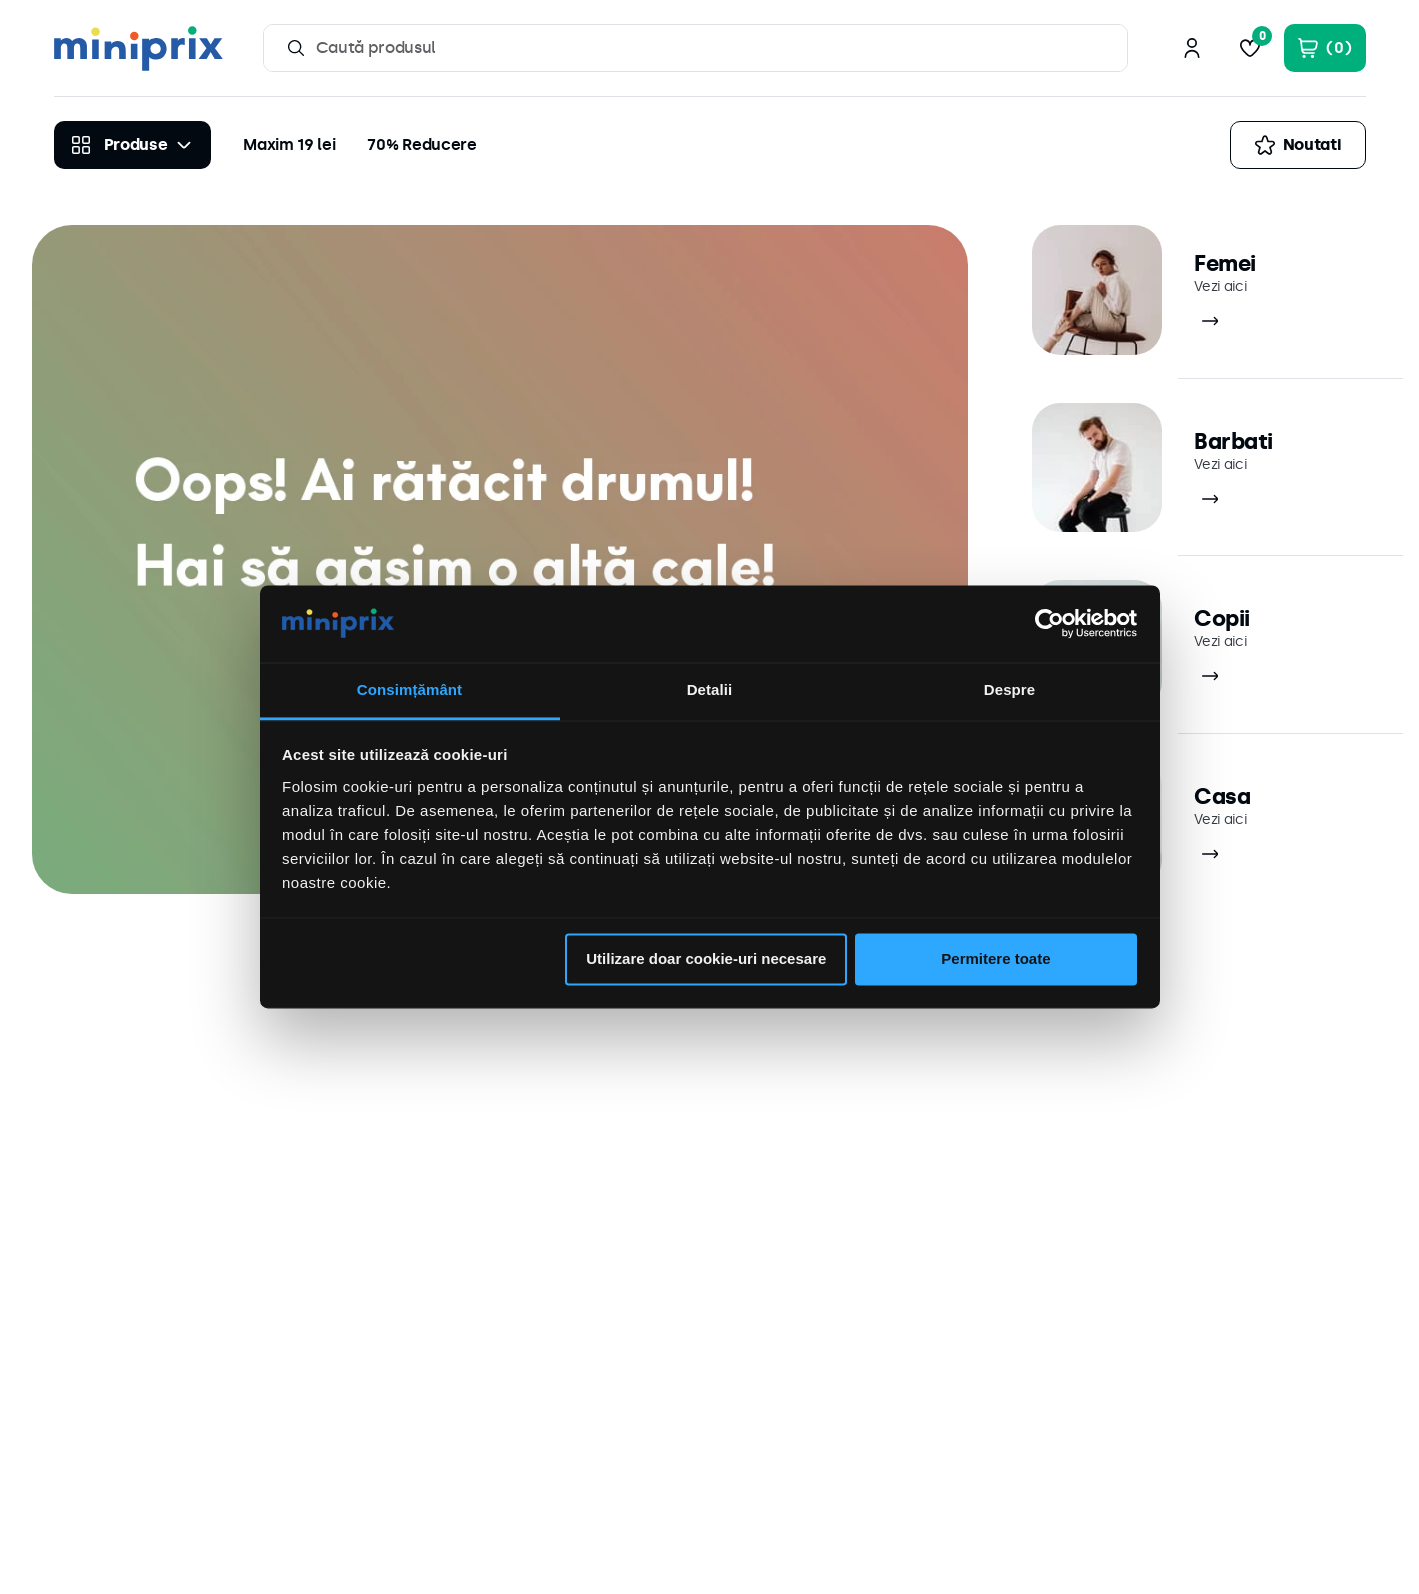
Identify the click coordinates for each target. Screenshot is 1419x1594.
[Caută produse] (296, 48)
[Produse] (133, 145)
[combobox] (696, 48)
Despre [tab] (1009, 689)
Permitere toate (995, 959)
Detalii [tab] (710, 689)
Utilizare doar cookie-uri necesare (706, 959)
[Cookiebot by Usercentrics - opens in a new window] (1049, 624)
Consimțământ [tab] (409, 689)
